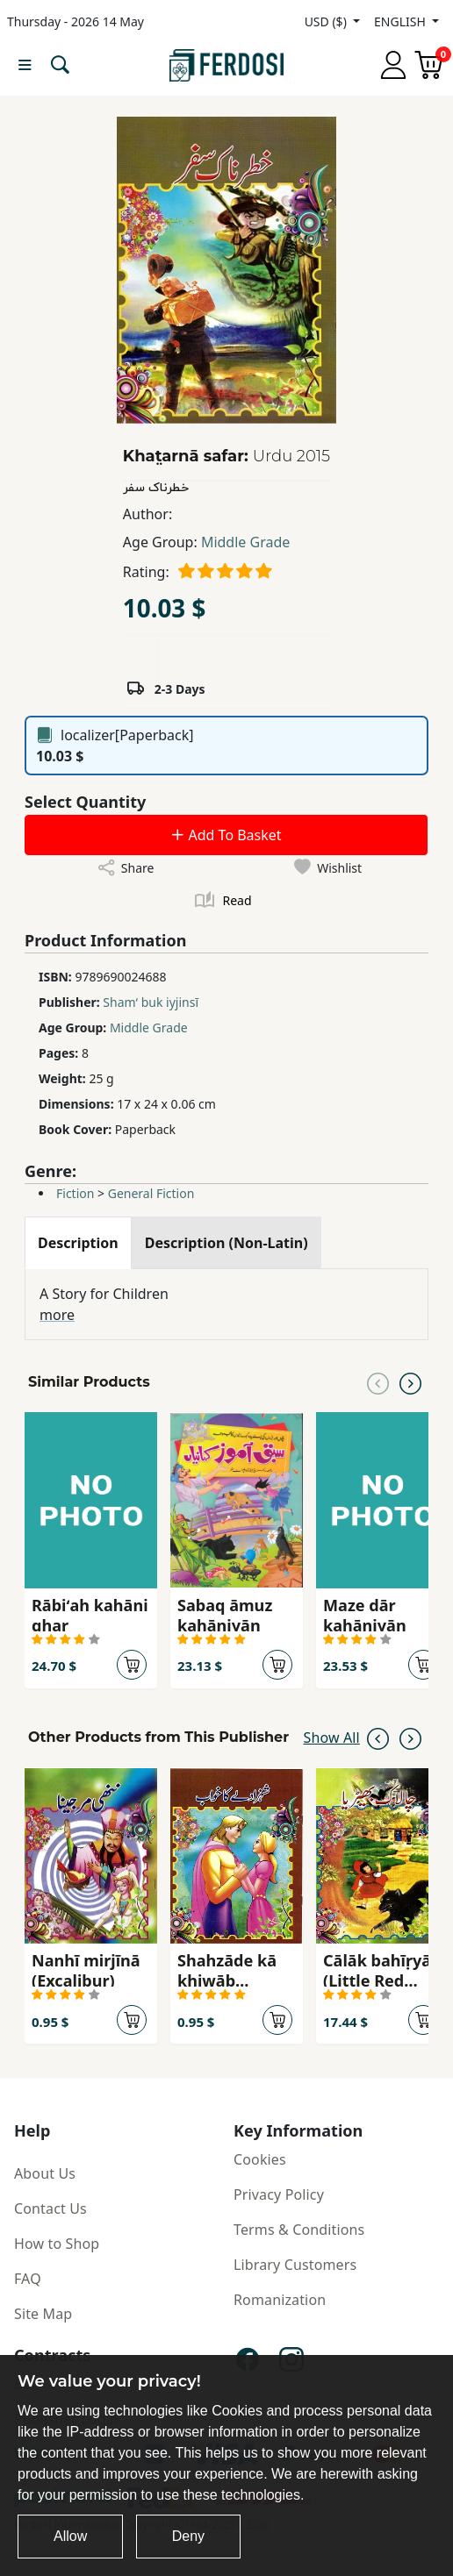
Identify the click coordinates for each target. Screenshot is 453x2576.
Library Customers (295, 2264)
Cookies (260, 2159)
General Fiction (151, 1193)
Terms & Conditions (299, 2229)
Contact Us (50, 2208)
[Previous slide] (377, 1382)
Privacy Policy (279, 2194)
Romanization (280, 2299)
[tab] (78, 1243)
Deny (188, 2536)
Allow (70, 2536)
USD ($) (327, 21)
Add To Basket (225, 835)
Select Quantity (85, 801)
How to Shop (56, 2243)
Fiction (75, 1193)
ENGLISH (401, 21)
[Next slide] (410, 1382)
